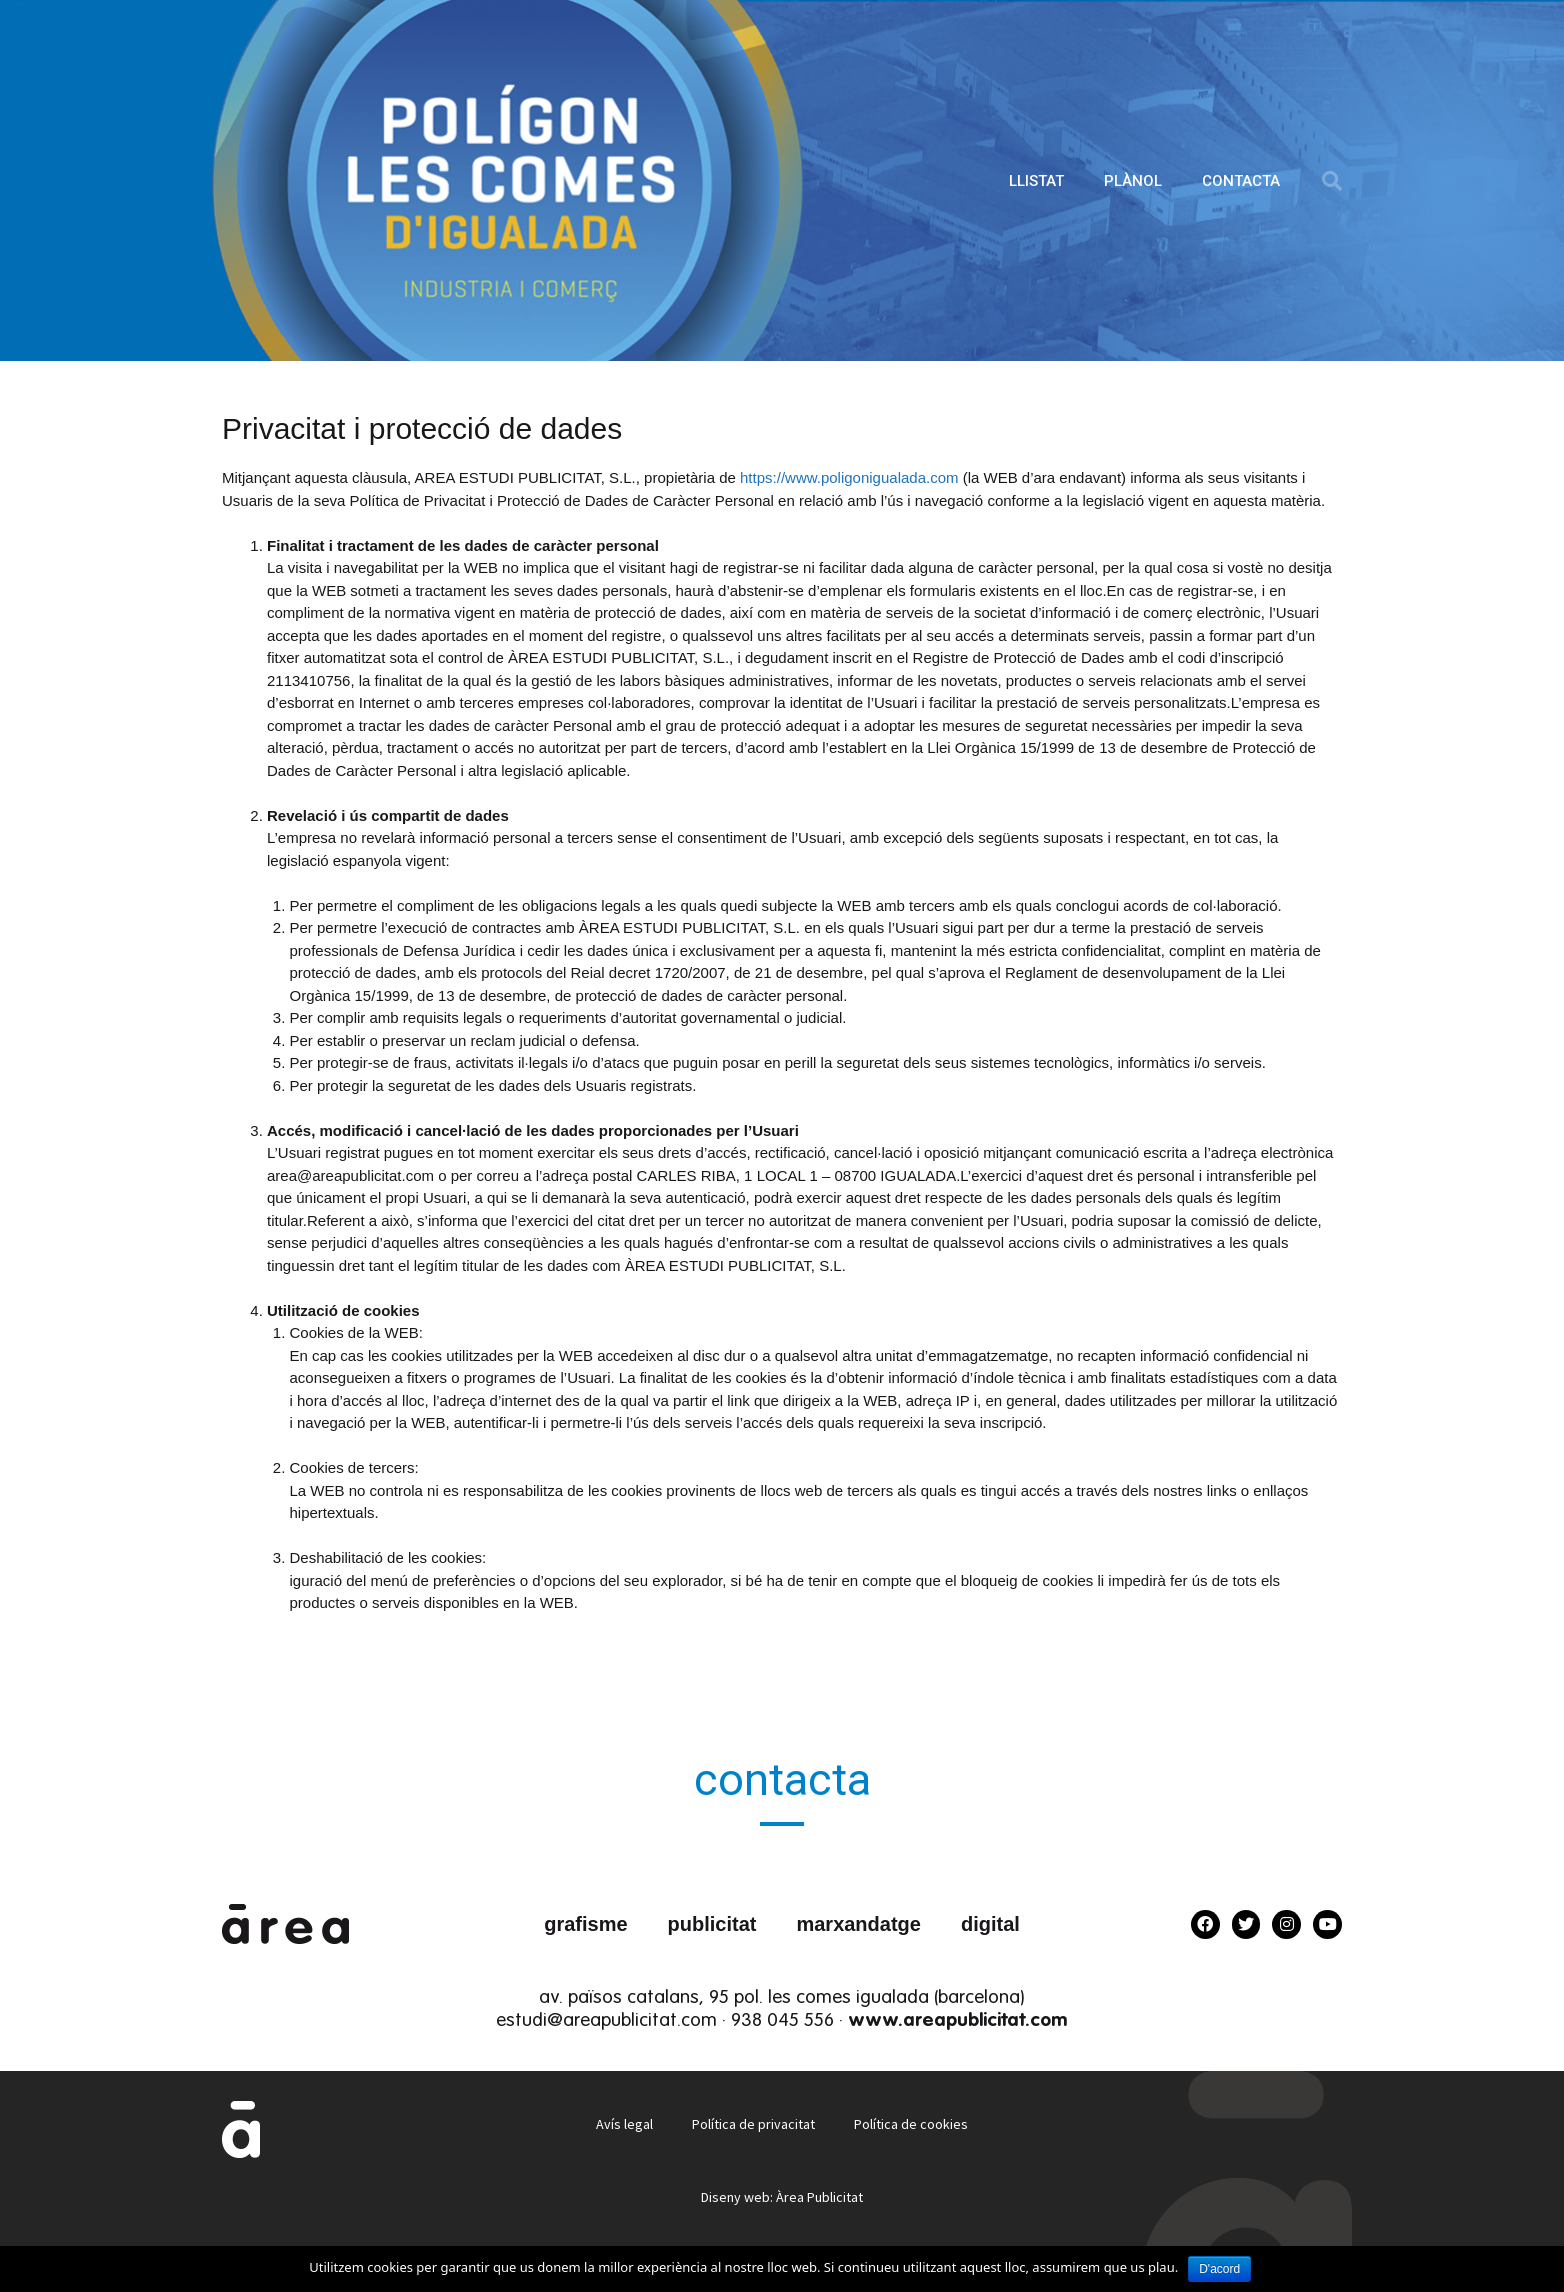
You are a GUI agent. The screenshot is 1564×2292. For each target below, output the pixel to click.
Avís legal (623, 2124)
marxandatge (858, 1924)
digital (990, 1924)
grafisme (585, 1924)
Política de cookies (912, 2124)
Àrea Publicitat (819, 2197)
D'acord (1219, 2269)
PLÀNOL (1133, 181)
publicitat (712, 1924)
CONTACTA (1241, 181)
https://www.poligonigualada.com (851, 477)
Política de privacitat (753, 2124)
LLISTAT (1036, 181)
